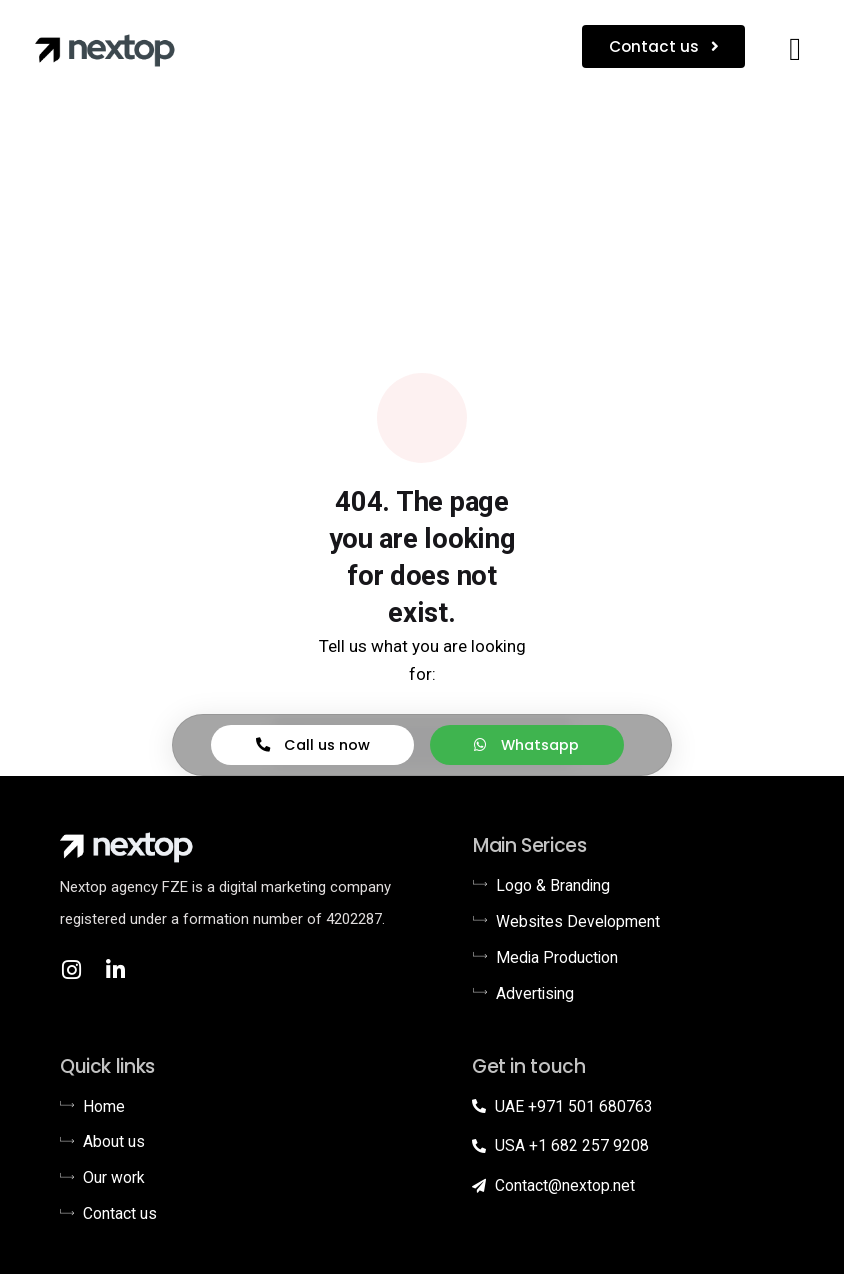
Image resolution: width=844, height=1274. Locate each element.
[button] (795, 49)
